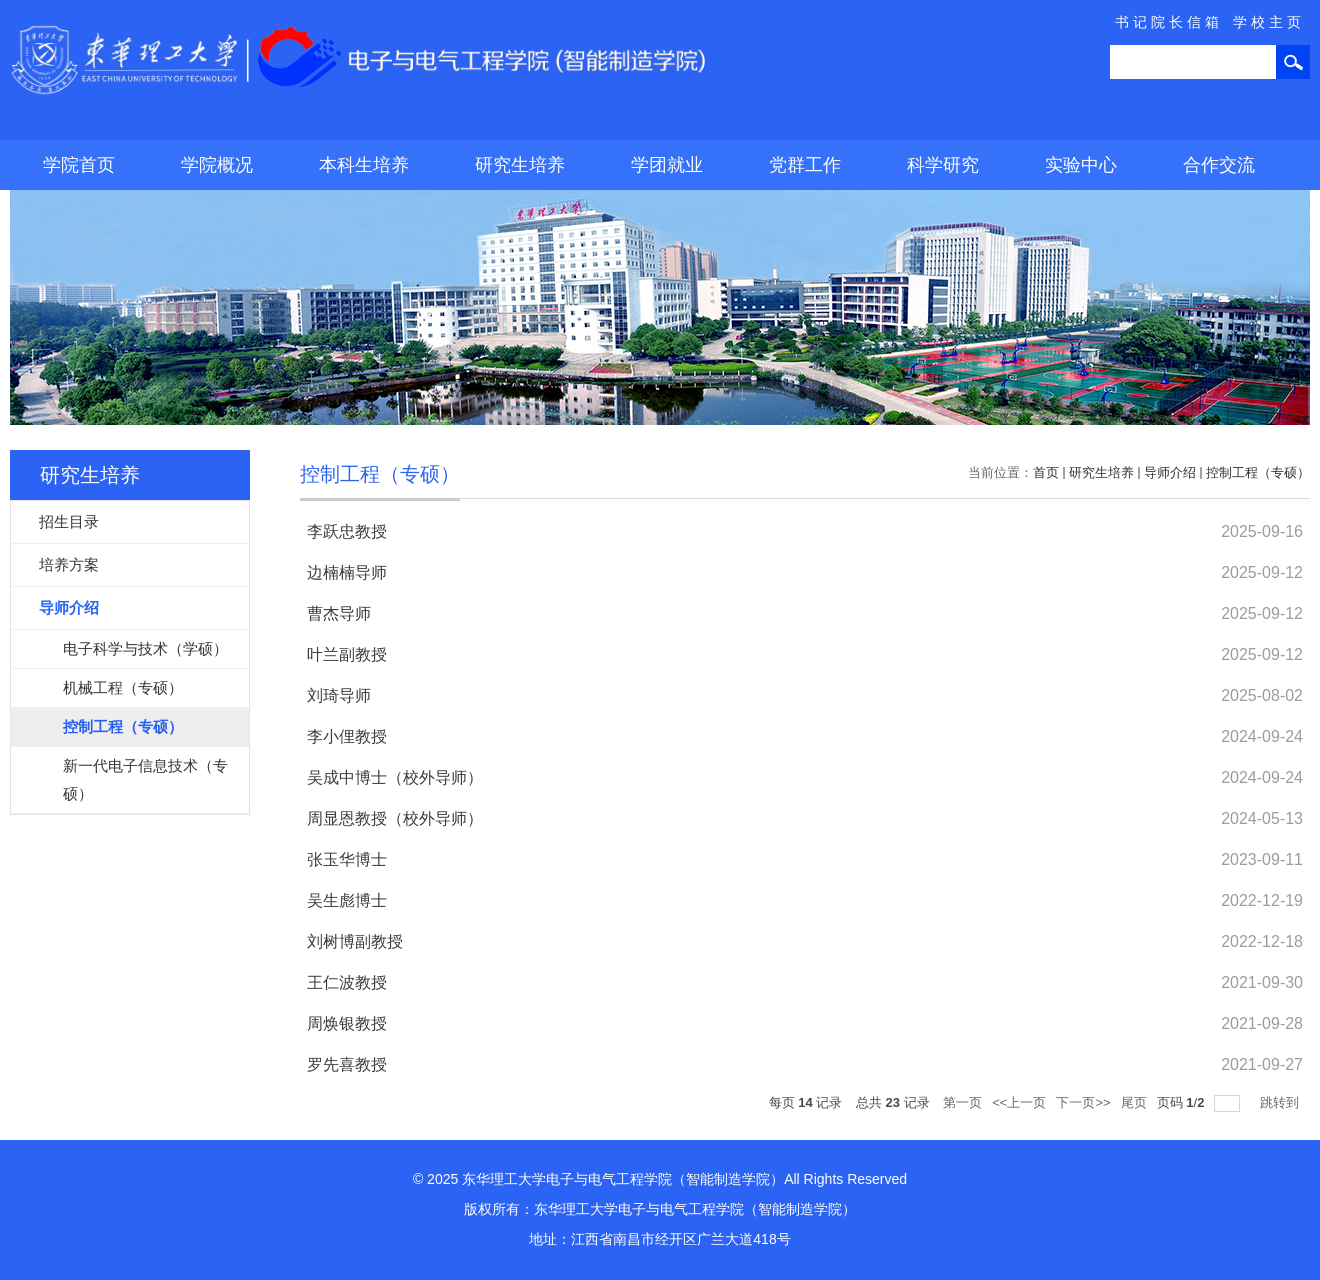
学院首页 (79, 165)
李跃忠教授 (347, 531)
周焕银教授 (347, 1023)
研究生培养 (520, 165)
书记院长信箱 (1169, 22)
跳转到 (1281, 1102)
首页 (1046, 472)
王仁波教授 (347, 982)
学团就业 (667, 165)
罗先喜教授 (347, 1064)
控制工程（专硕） (1258, 472)
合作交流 (1219, 165)
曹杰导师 (339, 613)
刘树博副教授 (355, 941)
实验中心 (1081, 165)
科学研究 (943, 165)
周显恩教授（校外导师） (395, 818)
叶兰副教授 (347, 654)
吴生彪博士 (347, 900)
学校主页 (1269, 22)
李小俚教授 (347, 736)
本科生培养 (364, 165)
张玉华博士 (347, 859)
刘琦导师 (339, 695)
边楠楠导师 (347, 572)
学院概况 (217, 165)
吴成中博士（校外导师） (395, 777)
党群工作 (805, 165)
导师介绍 (1170, 472)
